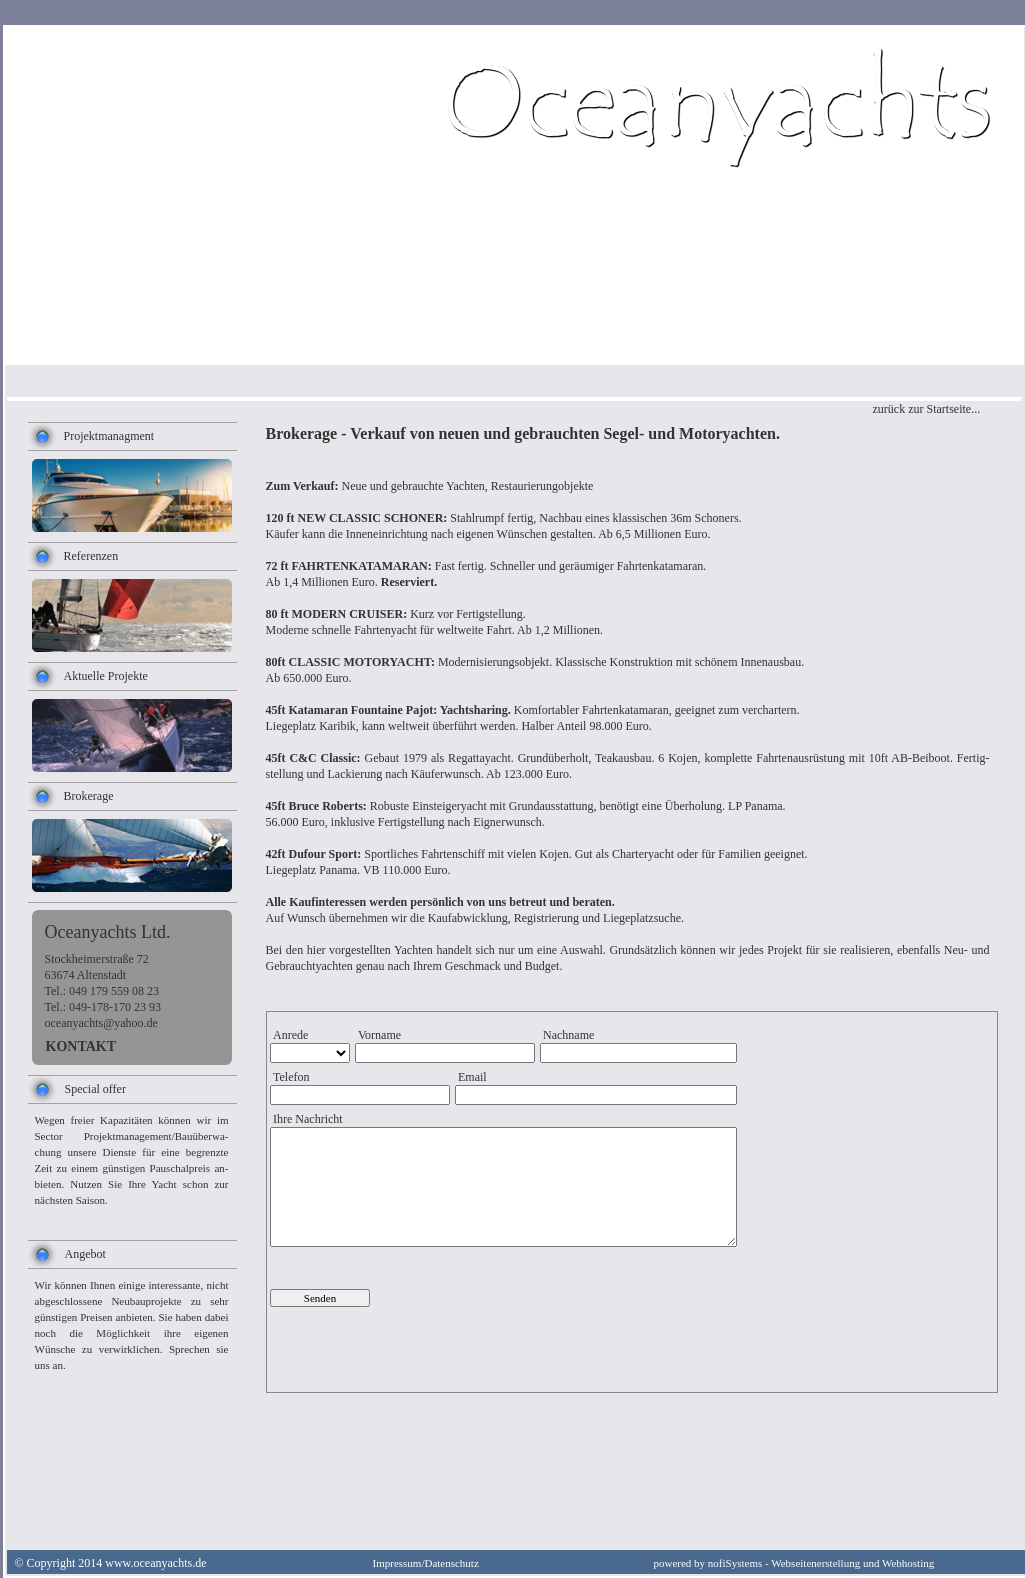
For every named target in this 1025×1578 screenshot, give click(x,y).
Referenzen (91, 556)
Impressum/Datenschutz (426, 1563)
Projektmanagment (109, 436)
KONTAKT (81, 1046)
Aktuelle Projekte (106, 676)
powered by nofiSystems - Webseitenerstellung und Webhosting (794, 1563)
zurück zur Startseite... (927, 409)
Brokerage (89, 796)
